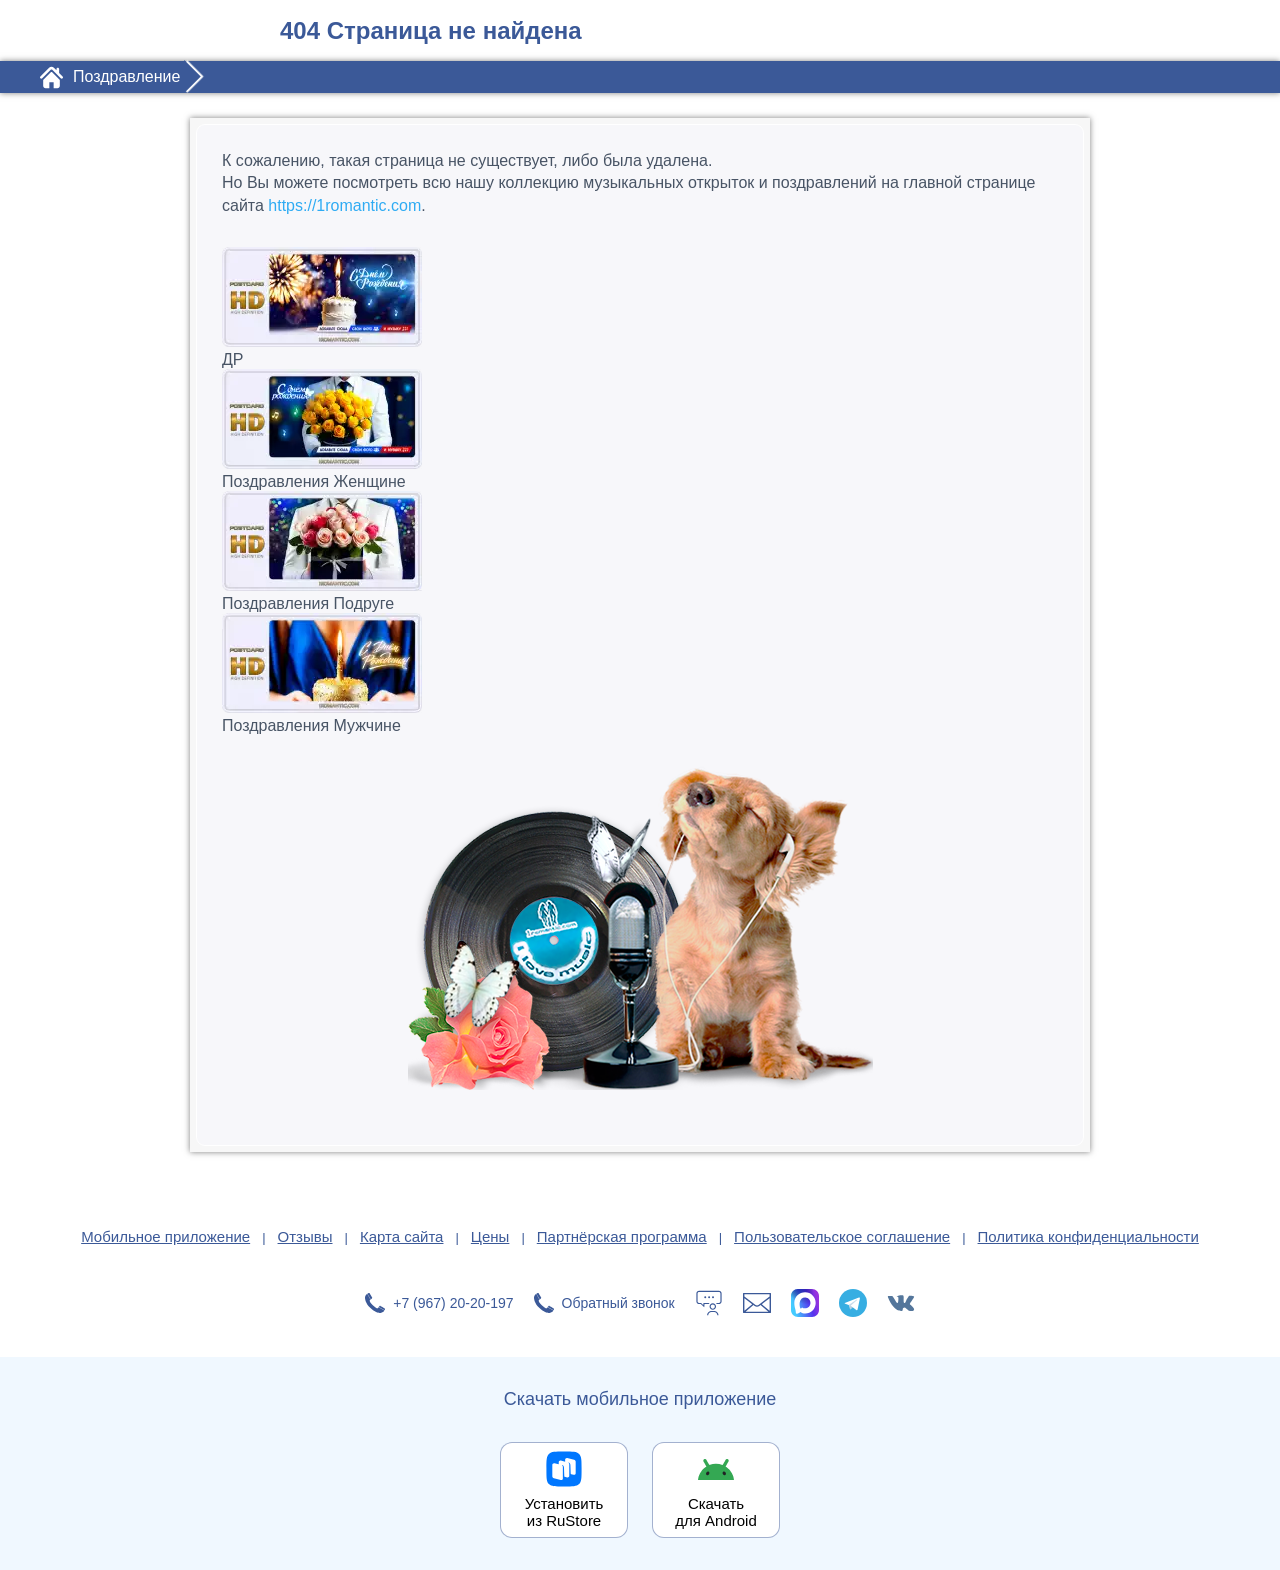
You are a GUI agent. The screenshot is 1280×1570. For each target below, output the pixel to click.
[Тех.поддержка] (709, 1303)
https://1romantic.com (344, 205)
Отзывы (305, 1236)
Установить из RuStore (564, 1512)
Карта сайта (402, 1236)
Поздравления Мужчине (640, 673)
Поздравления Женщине (640, 429)
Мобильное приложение (165, 1236)
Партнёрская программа (622, 1236)
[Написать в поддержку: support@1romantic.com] (757, 1303)
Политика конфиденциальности (1088, 1236)
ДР (640, 307)
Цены (490, 1236)
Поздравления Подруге (640, 551)
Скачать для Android (716, 1512)
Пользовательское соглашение (842, 1236)
